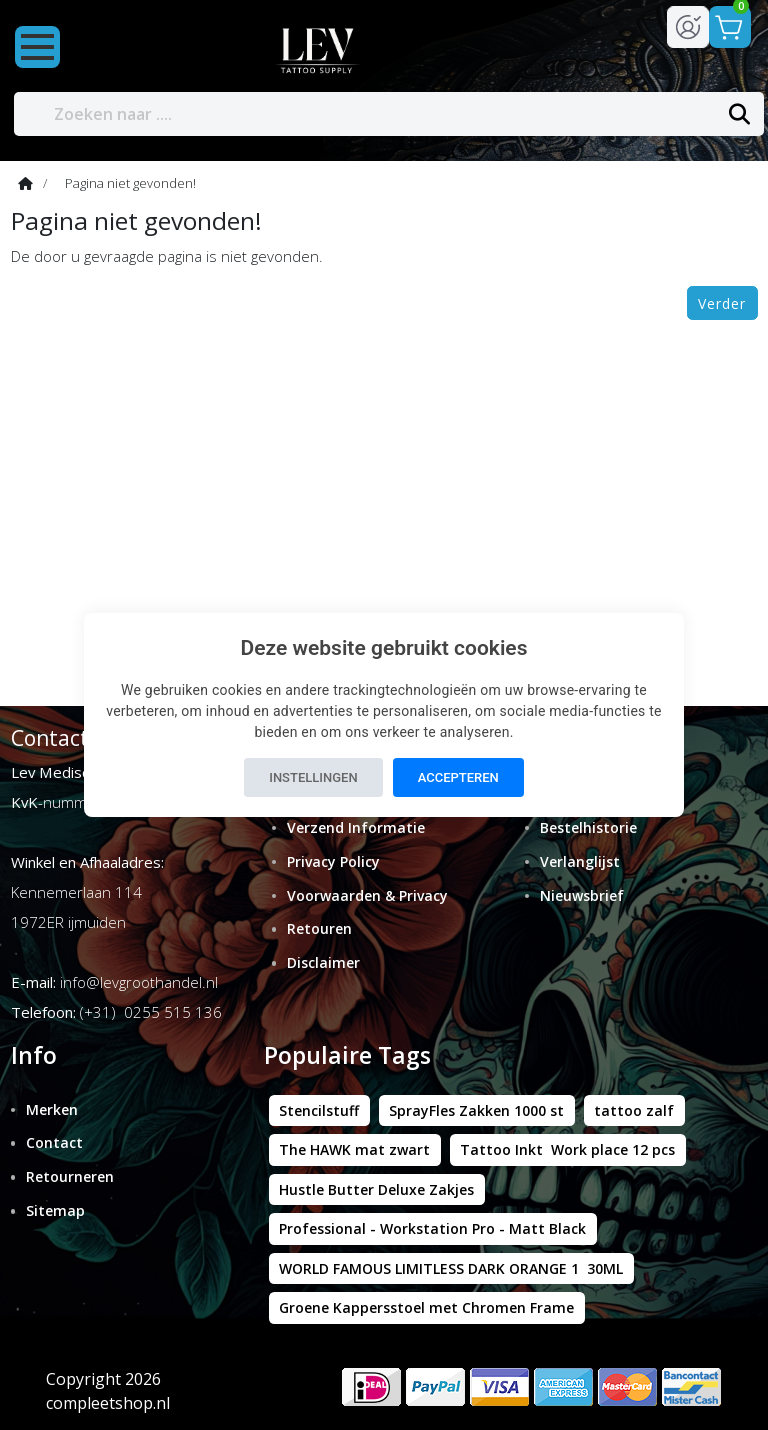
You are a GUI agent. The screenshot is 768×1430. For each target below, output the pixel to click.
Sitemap (55, 1210)
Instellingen (313, 777)
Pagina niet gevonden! (130, 183)
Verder (722, 303)
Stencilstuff (319, 1110)
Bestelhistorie (588, 827)
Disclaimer (323, 962)
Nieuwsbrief (582, 895)
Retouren (319, 928)
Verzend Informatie (356, 827)
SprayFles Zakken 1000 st (476, 1110)
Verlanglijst (580, 861)
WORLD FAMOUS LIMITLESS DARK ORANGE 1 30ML (451, 1268)
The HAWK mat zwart (354, 1149)
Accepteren (458, 777)
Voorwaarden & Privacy (367, 895)
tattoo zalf (634, 1110)
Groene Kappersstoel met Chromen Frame (426, 1307)
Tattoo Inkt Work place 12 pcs (567, 1149)
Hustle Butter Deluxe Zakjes (376, 1189)
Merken (52, 1109)
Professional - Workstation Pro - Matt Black (432, 1228)
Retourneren (70, 1176)
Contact (54, 1142)
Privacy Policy (333, 861)
